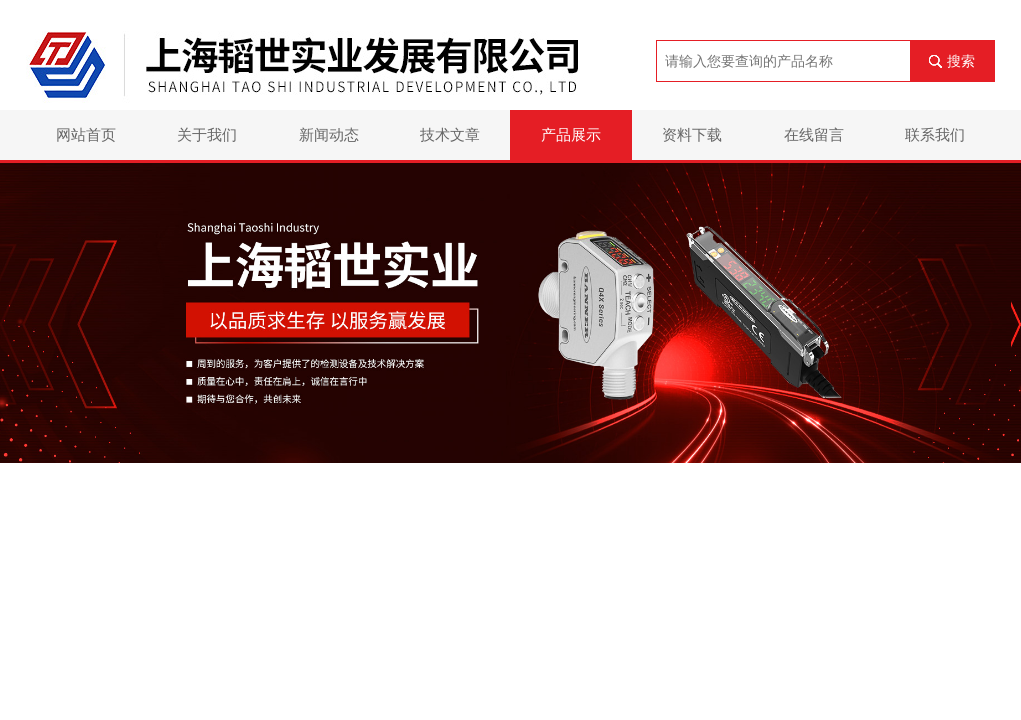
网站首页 (86, 134)
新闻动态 (329, 134)
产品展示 (571, 134)
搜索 (961, 61)
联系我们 (935, 134)
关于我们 (207, 134)
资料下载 (692, 134)
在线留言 (814, 134)
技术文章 (450, 134)
